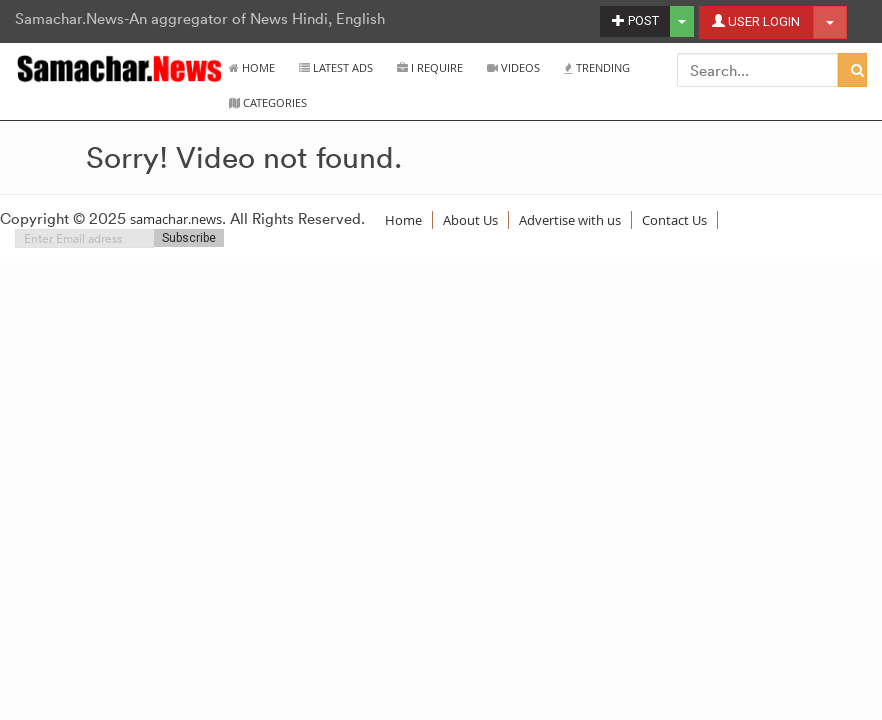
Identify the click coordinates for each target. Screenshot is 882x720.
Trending (597, 67)
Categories (268, 102)
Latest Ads (336, 67)
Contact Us (674, 220)
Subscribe (189, 238)
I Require (430, 67)
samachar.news (176, 219)
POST (635, 20)
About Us (470, 220)
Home (252, 67)
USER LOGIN (756, 21)
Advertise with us (570, 220)
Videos (513, 67)
